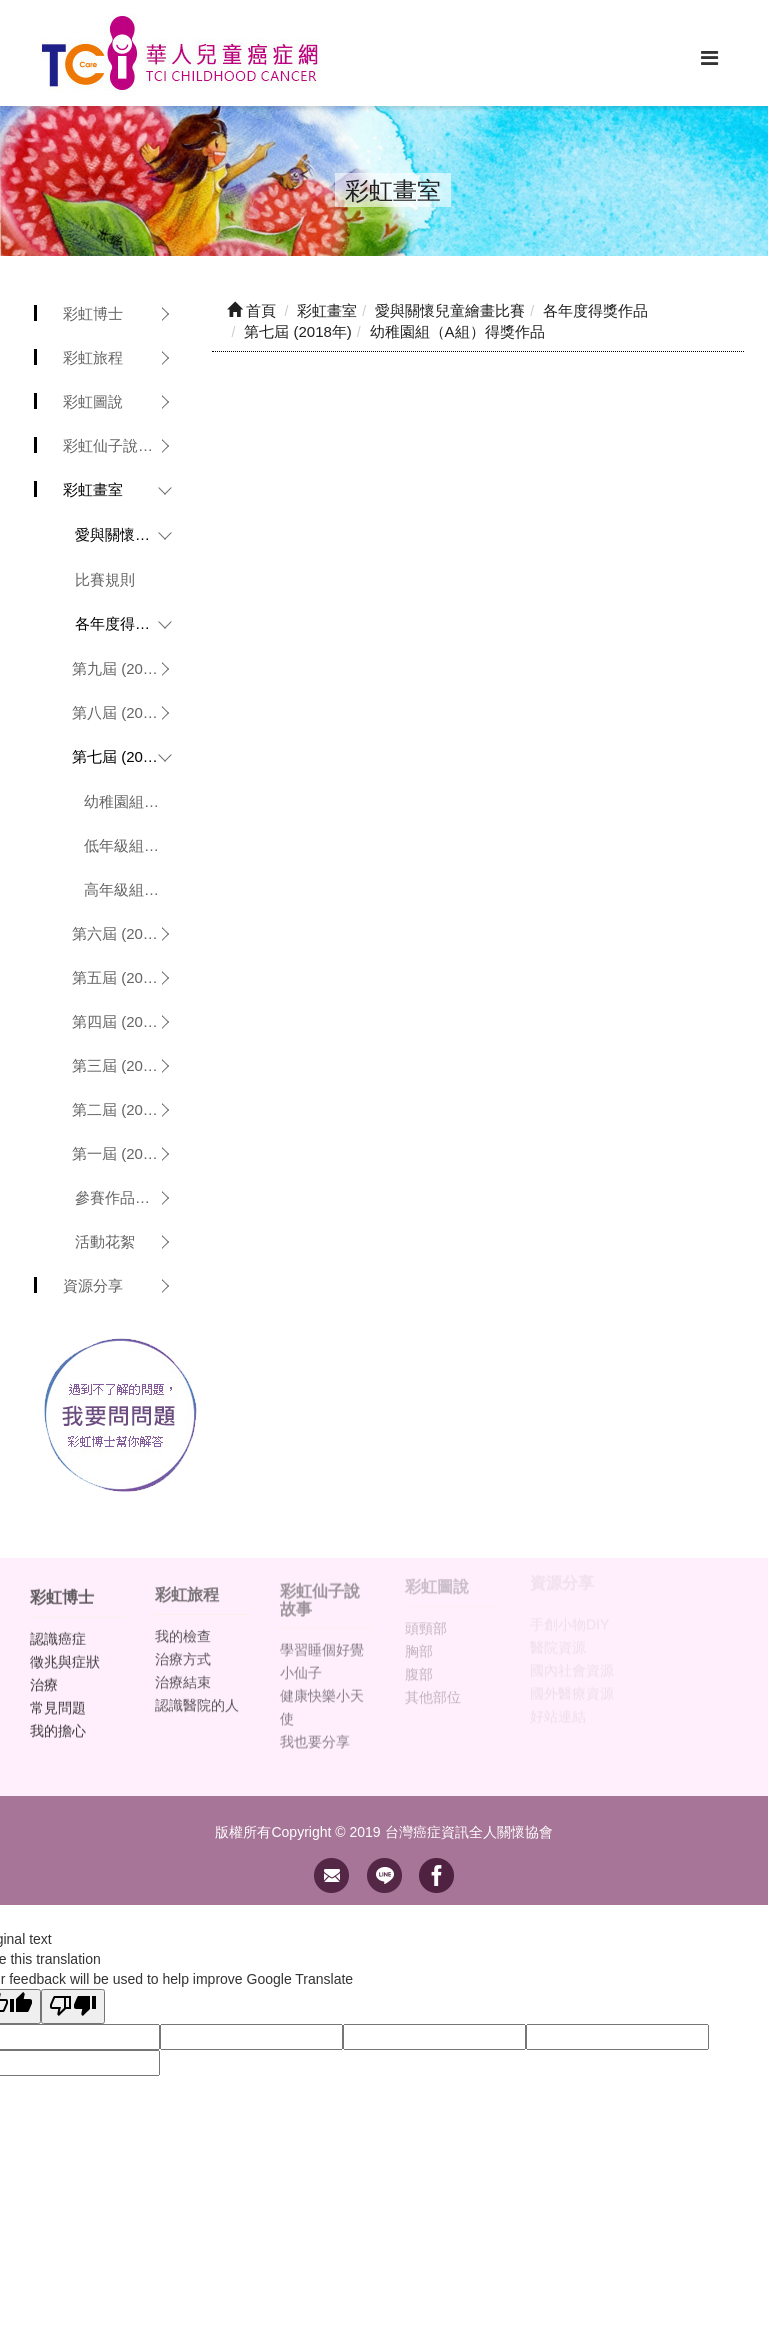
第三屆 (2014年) (126, 1065)
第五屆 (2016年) (126, 977)
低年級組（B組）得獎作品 (133, 845)
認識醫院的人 (197, 1693)
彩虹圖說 (93, 401)
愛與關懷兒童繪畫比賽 (128, 534)
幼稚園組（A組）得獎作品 (133, 801)
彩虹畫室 (93, 489)
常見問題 (58, 1697)
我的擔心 (58, 1720)
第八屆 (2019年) (126, 712)
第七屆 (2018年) (126, 756)
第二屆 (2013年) (126, 1109)
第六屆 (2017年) (126, 933)
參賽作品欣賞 (120, 1197)
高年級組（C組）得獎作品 (133, 889)
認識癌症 (58, 1628)
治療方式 (183, 1647)
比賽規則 (105, 579)
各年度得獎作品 (127, 623)
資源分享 (93, 1285)
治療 (44, 1674)
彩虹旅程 (93, 357)
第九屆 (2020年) (126, 668)
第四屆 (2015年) (126, 1021)
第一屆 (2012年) (126, 1153)
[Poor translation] (73, 2006)
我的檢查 (183, 1624)
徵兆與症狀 (65, 1651)
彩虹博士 (93, 313)
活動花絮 (105, 1241)
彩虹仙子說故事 (115, 445)
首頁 (251, 310)
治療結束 (183, 1670)
